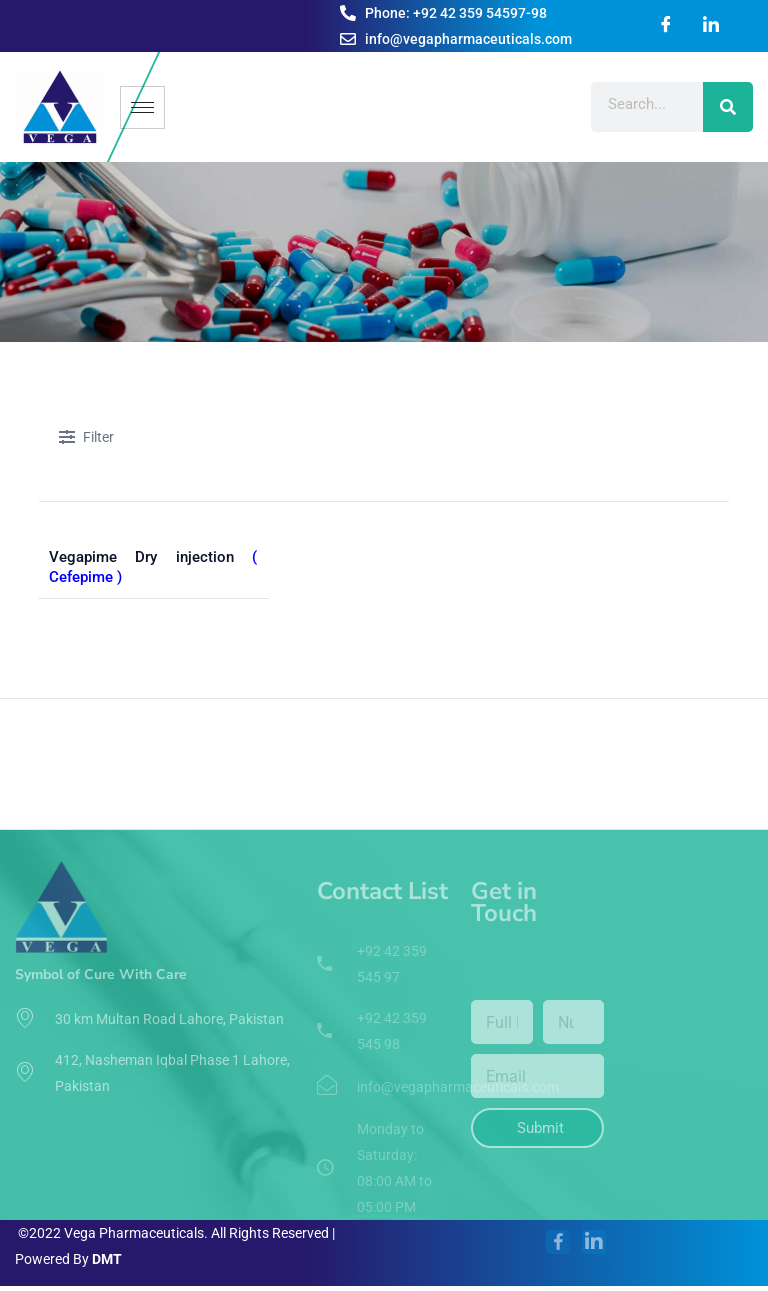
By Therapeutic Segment (305, 664)
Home (59, 664)
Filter (86, 438)
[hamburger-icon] (142, 107)
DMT (107, 1259)
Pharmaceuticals (152, 664)
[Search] (728, 107)
